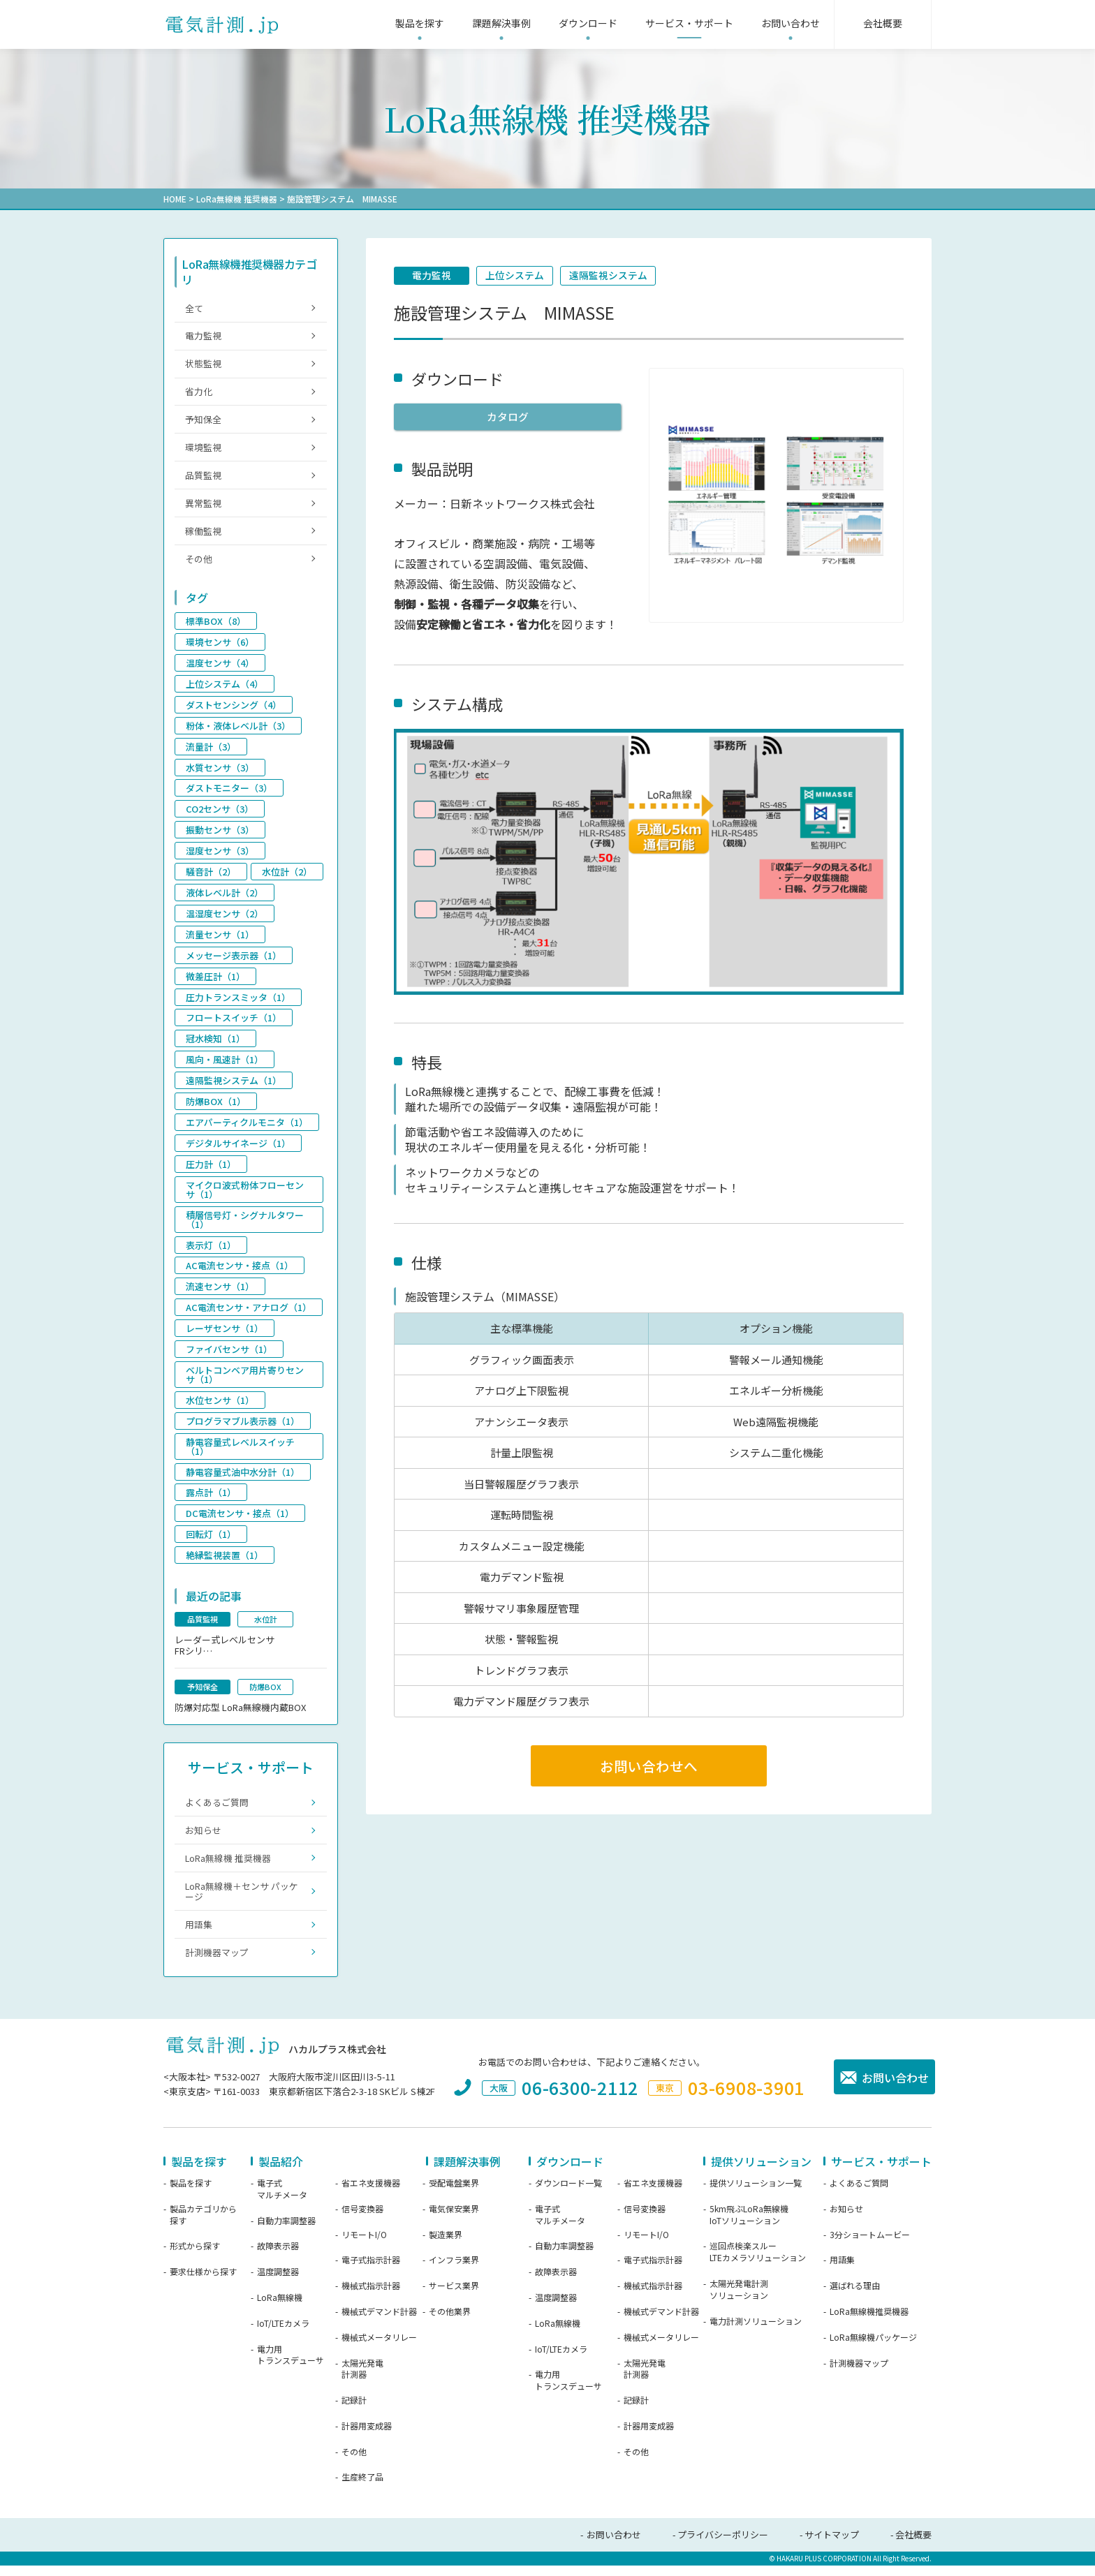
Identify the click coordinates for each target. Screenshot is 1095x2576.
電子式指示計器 (370, 2271)
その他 (198, 563)
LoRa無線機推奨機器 (869, 2321)
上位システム (516, 276)
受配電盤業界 (454, 2193)
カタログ (508, 417)
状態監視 (203, 364)
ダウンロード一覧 (568, 2193)
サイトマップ (831, 2545)
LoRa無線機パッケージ (873, 2347)
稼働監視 (203, 535)
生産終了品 (362, 2488)
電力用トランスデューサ (290, 2365)
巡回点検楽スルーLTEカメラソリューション (758, 2262)
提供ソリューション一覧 (756, 2193)
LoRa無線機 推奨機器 (236, 199)
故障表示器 (278, 2257)
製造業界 (445, 2245)
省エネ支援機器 (370, 2193)
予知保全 (203, 421)
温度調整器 (278, 2282)
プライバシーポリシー (722, 2545)
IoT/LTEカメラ (283, 2333)
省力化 (198, 393)
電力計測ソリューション (756, 2331)
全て (194, 308)
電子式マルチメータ (282, 2199)
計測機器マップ (217, 1962)
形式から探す (195, 2257)
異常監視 (203, 506)
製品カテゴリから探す (203, 2225)
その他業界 (450, 2321)
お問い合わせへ (649, 1766)
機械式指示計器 (370, 2296)
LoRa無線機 (279, 2308)
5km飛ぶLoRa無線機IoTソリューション (749, 2225)
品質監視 (203, 477)
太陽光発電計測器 (362, 2379)
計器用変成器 (366, 2436)
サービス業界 (454, 2296)
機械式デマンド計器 (379, 2321)
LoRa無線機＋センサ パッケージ (242, 1900)
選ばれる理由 (855, 2296)
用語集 (198, 1934)
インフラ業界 (454, 2271)
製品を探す (191, 2193)
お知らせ (203, 1838)
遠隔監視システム (610, 276)
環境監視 (203, 450)
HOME (174, 199)
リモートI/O (364, 2245)
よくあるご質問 (217, 1809)
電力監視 (432, 276)
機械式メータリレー (379, 2347)
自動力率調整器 (286, 2231)
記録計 (354, 2411)
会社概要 (913, 2545)
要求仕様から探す (203, 2282)
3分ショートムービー (870, 2245)
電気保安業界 (454, 2219)
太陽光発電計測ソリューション (739, 2299)
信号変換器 (362, 2219)
